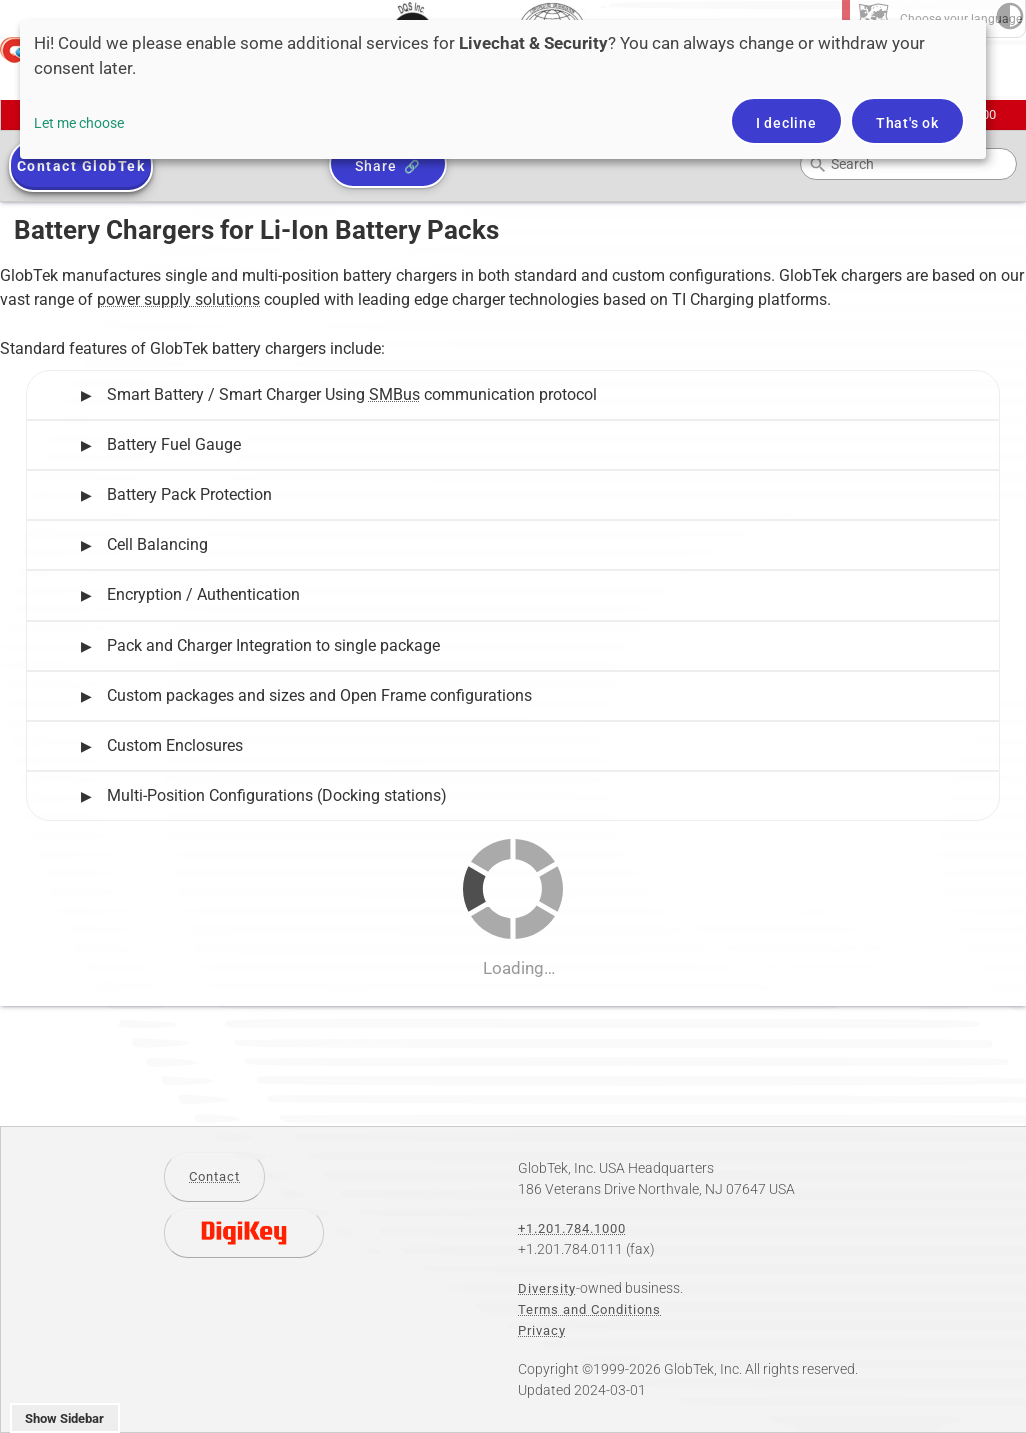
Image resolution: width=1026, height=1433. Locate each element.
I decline (786, 123)
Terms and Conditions (589, 1309)
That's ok (907, 123)
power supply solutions (178, 299)
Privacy (542, 1330)
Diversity (547, 1288)
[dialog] (503, 89)
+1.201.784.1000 (572, 1228)
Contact (214, 1176)
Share (375, 166)
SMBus (394, 394)
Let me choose (79, 123)
